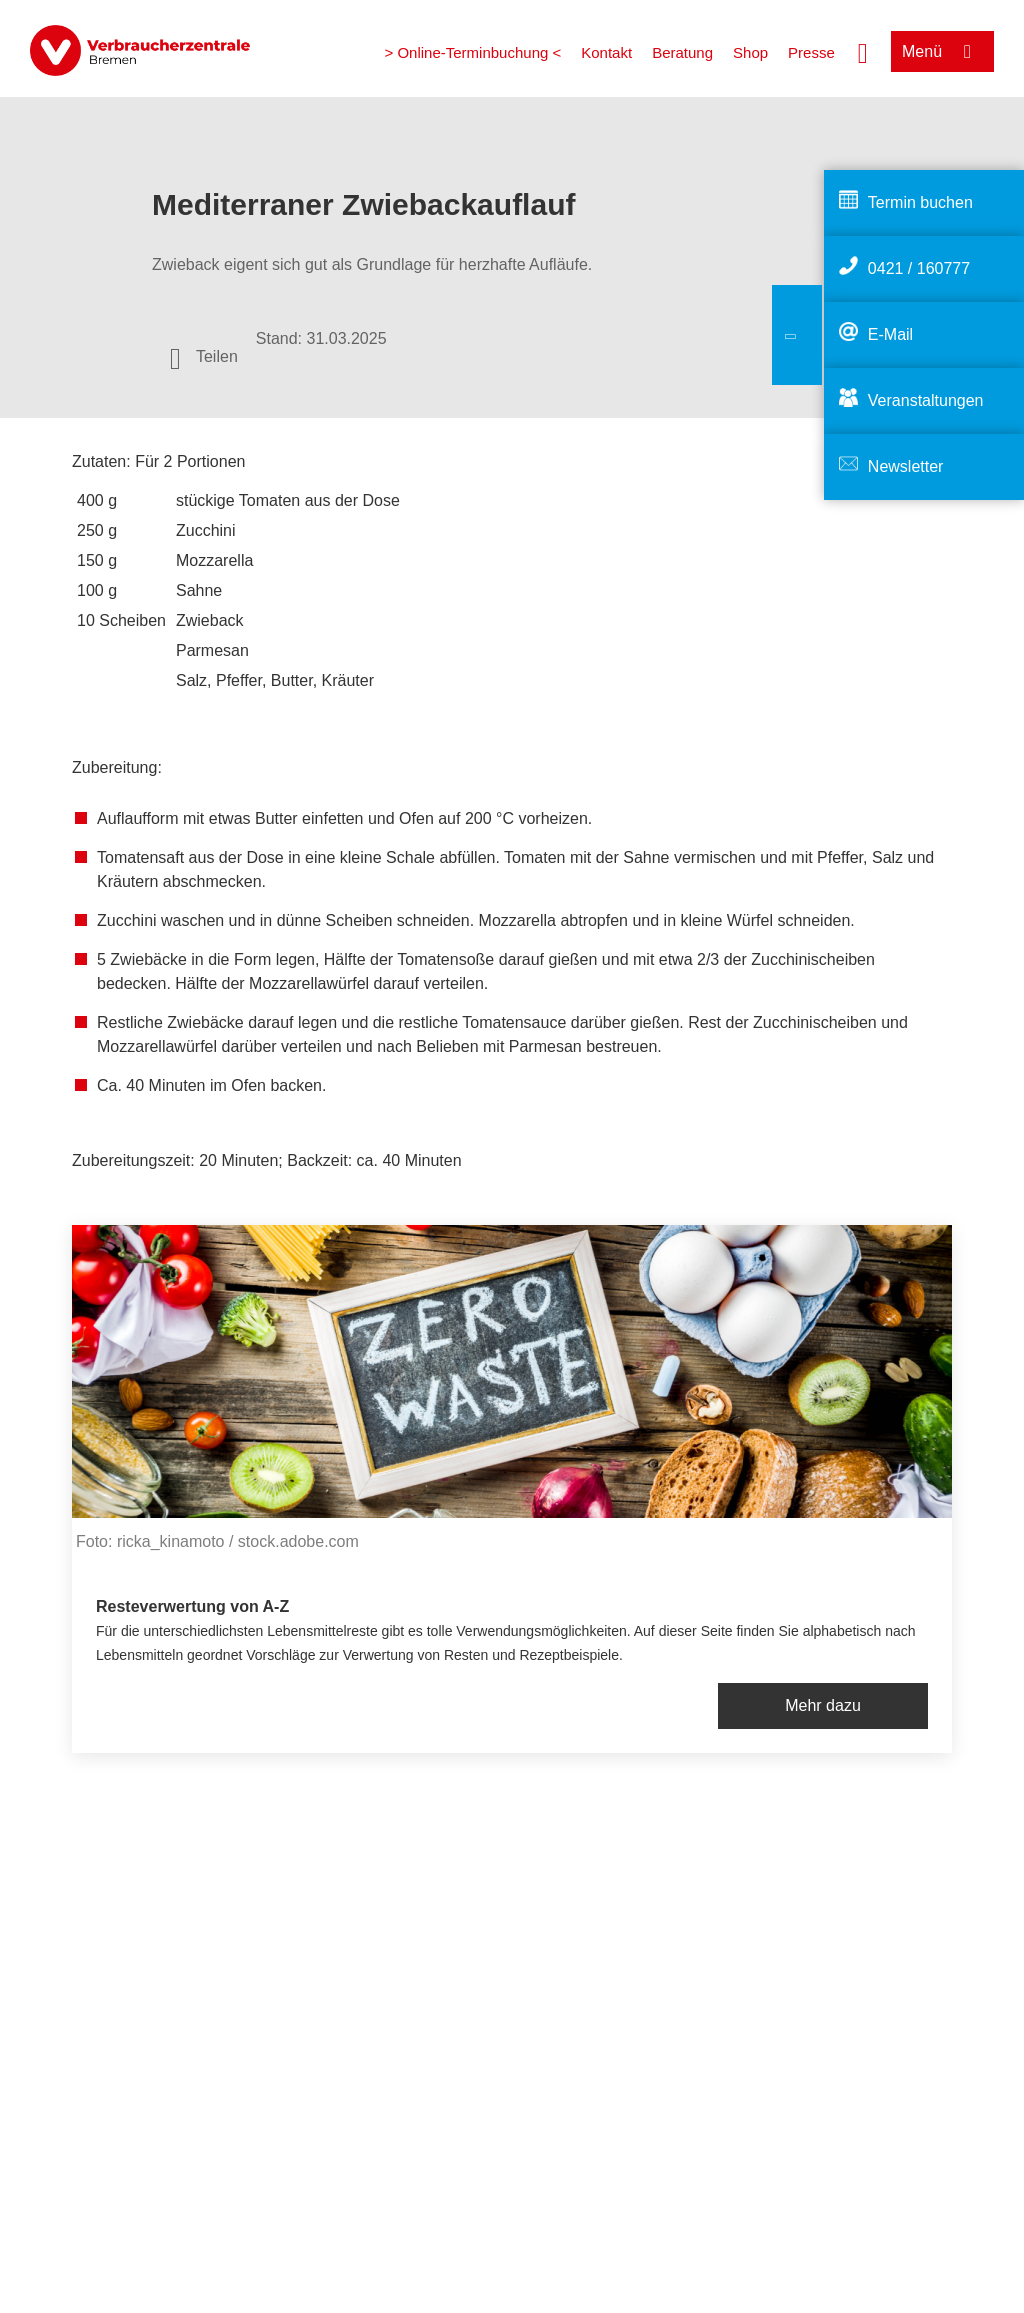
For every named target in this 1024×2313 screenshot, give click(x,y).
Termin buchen (920, 202)
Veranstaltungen (926, 400)
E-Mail (890, 334)
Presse (811, 52)
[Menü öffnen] (942, 51)
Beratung (682, 52)
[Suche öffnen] (863, 51)
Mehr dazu (823, 1705)
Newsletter (906, 466)
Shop (750, 52)
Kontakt (606, 52)
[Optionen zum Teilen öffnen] (204, 357)
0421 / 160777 (919, 268)
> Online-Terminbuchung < (472, 52)
